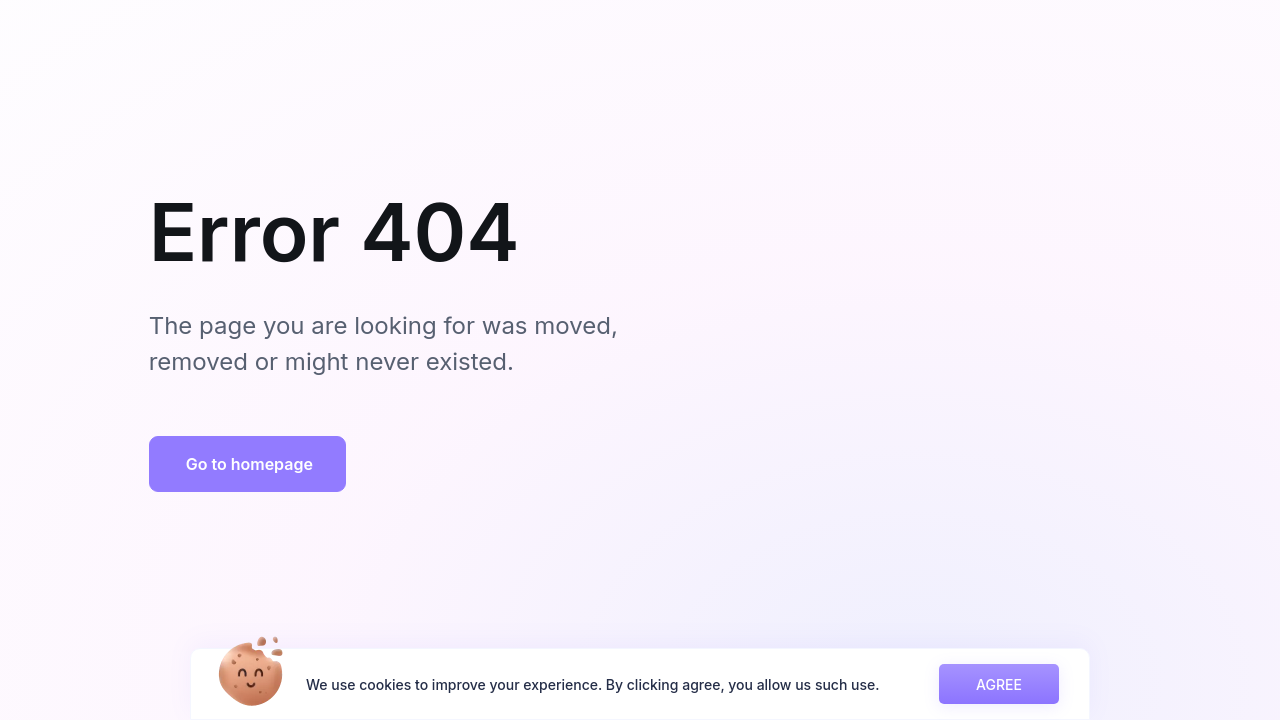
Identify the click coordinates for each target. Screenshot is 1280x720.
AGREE (999, 684)
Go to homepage (249, 464)
